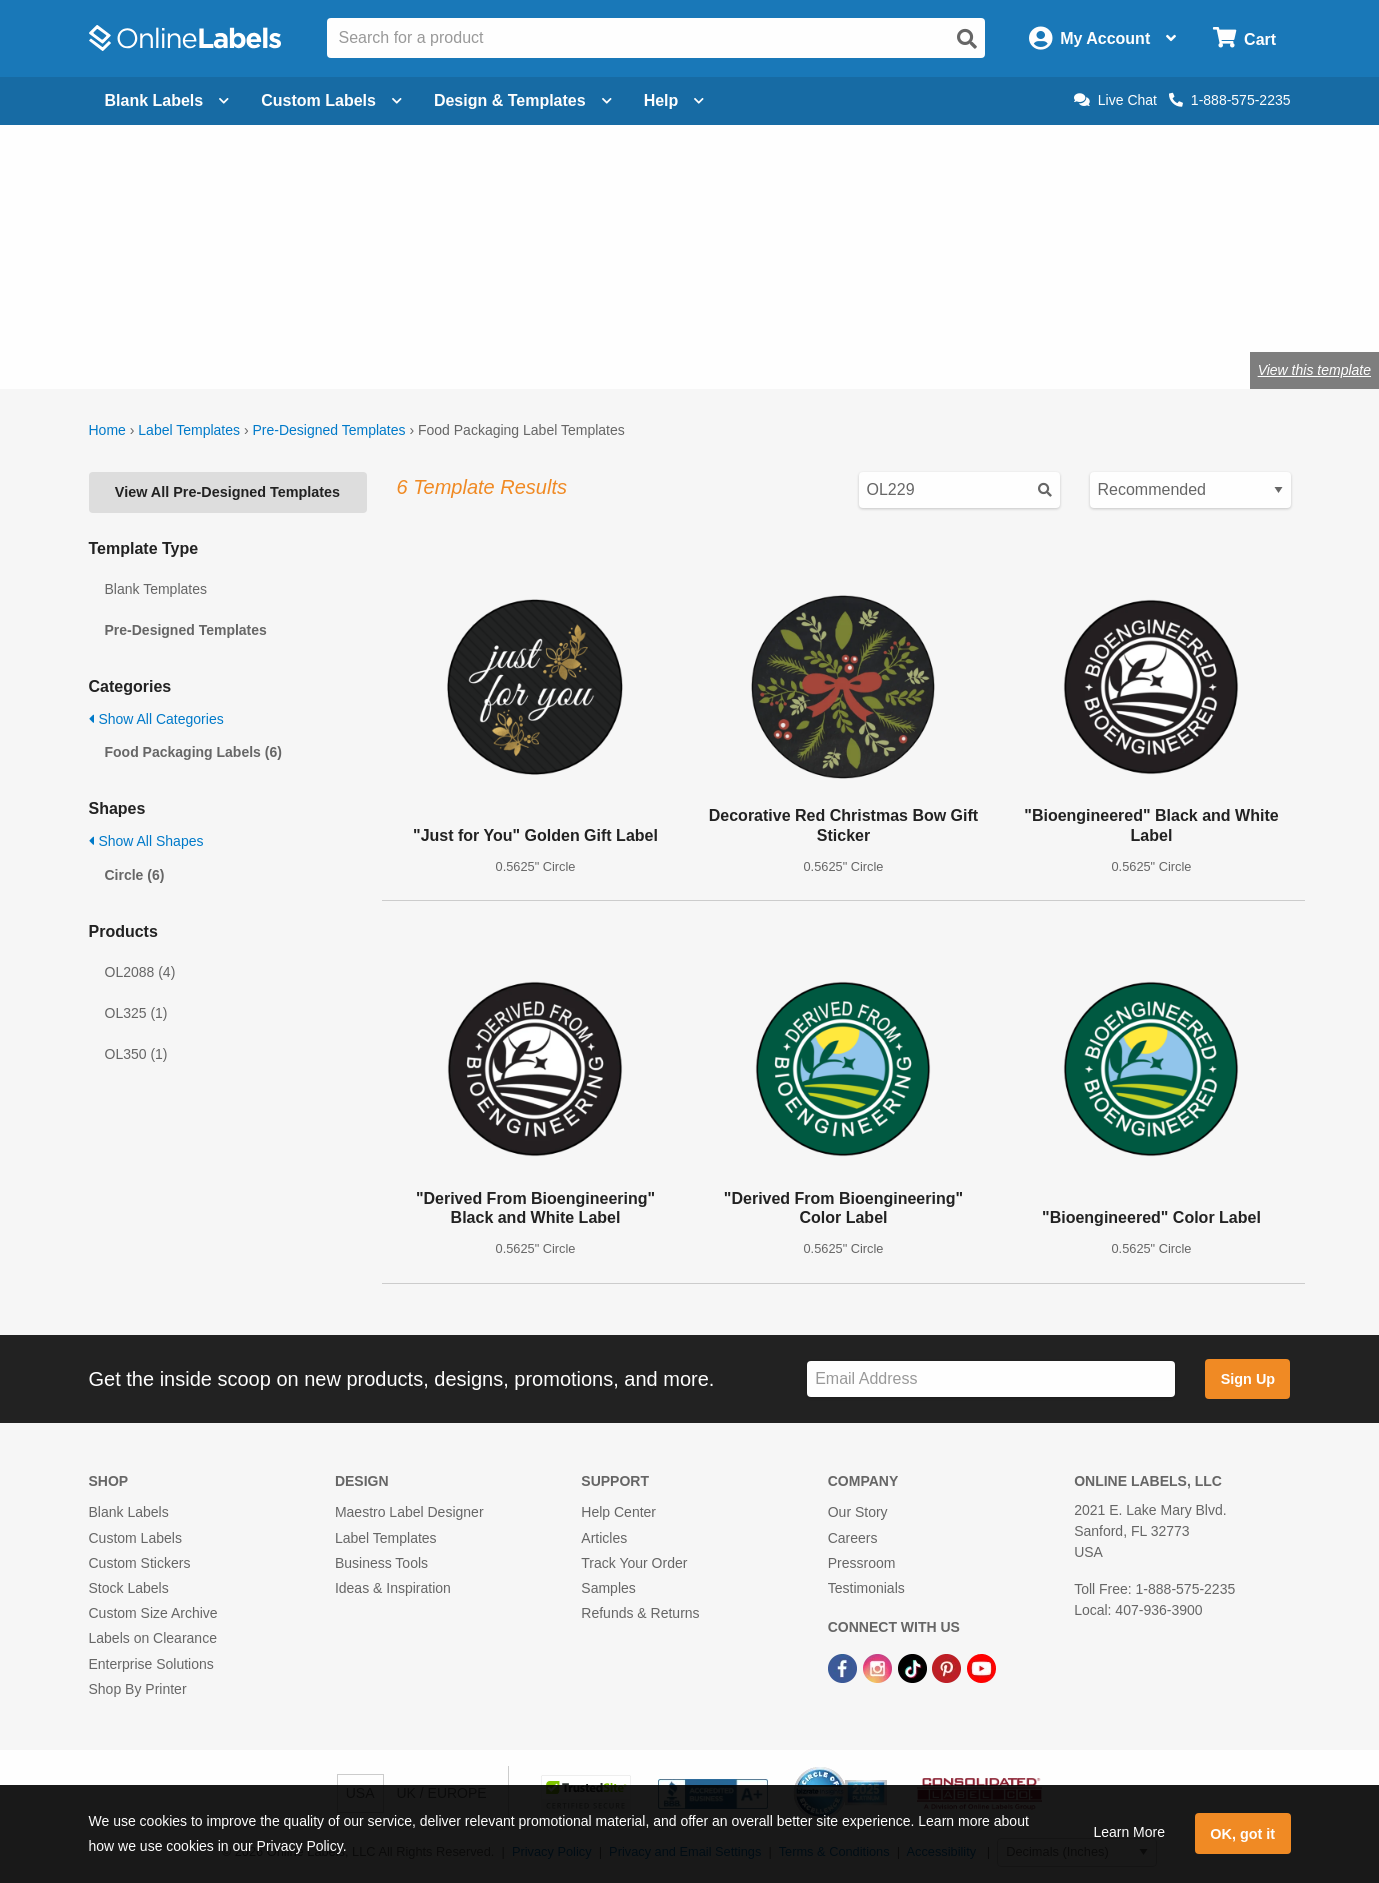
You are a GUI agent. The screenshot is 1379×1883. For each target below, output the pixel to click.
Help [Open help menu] (674, 100)
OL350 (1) (136, 1054)
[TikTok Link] (914, 1667)
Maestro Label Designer (409, 1512)
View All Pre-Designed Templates (227, 492)
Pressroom (862, 1563)
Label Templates (189, 430)
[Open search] (967, 39)
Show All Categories (156, 719)
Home (107, 430)
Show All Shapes (146, 841)
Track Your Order (634, 1563)
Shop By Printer (138, 1689)
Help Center (618, 1512)
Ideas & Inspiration (393, 1588)
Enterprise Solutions (151, 1664)
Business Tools (381, 1563)
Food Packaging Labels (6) (193, 752)
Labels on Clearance (153, 1638)
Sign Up (1248, 1379)
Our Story (858, 1512)
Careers (853, 1538)
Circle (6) (135, 875)
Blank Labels (129, 1512)
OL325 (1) (136, 1013)
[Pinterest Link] (948, 1667)
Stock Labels (129, 1588)
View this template (1314, 370)
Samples (608, 1588)
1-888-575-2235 (1230, 100)
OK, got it (1242, 1834)
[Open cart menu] (1244, 38)
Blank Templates (156, 589)
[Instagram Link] (879, 1667)
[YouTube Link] (981, 1667)
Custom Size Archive (153, 1613)
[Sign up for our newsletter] (991, 1379)
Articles (604, 1538)
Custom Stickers (140, 1563)
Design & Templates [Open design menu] (523, 100)
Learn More (1129, 1832)
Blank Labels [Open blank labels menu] (167, 100)
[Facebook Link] (844, 1667)
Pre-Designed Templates (328, 430)
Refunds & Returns (640, 1613)
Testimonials (866, 1588)
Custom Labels (135, 1538)
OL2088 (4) (140, 972)
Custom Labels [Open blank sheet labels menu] (331, 100)
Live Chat (1115, 100)
